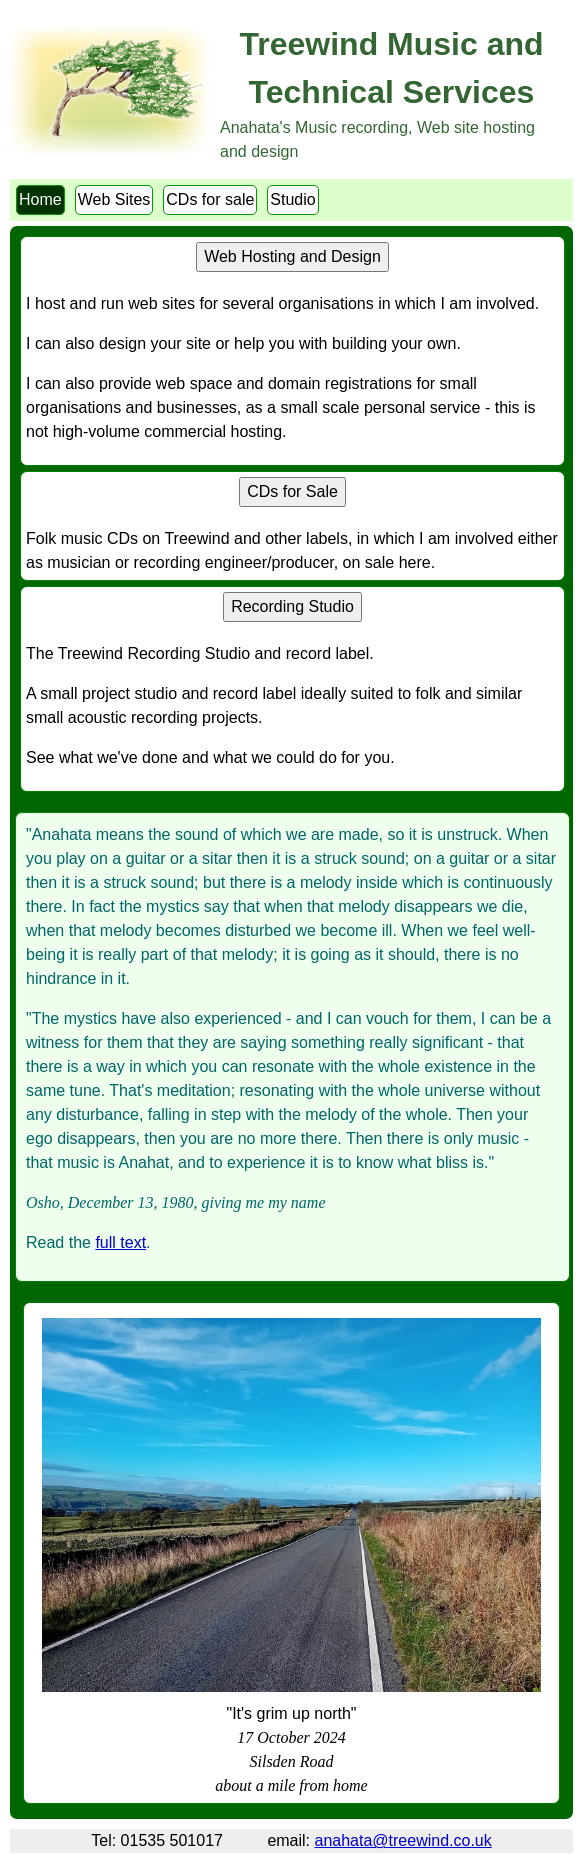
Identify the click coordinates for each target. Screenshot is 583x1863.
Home (40, 199)
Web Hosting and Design (292, 256)
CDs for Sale (292, 491)
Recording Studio (292, 606)
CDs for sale (210, 199)
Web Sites (114, 199)
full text (120, 1242)
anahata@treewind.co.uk (403, 1840)
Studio (292, 199)
